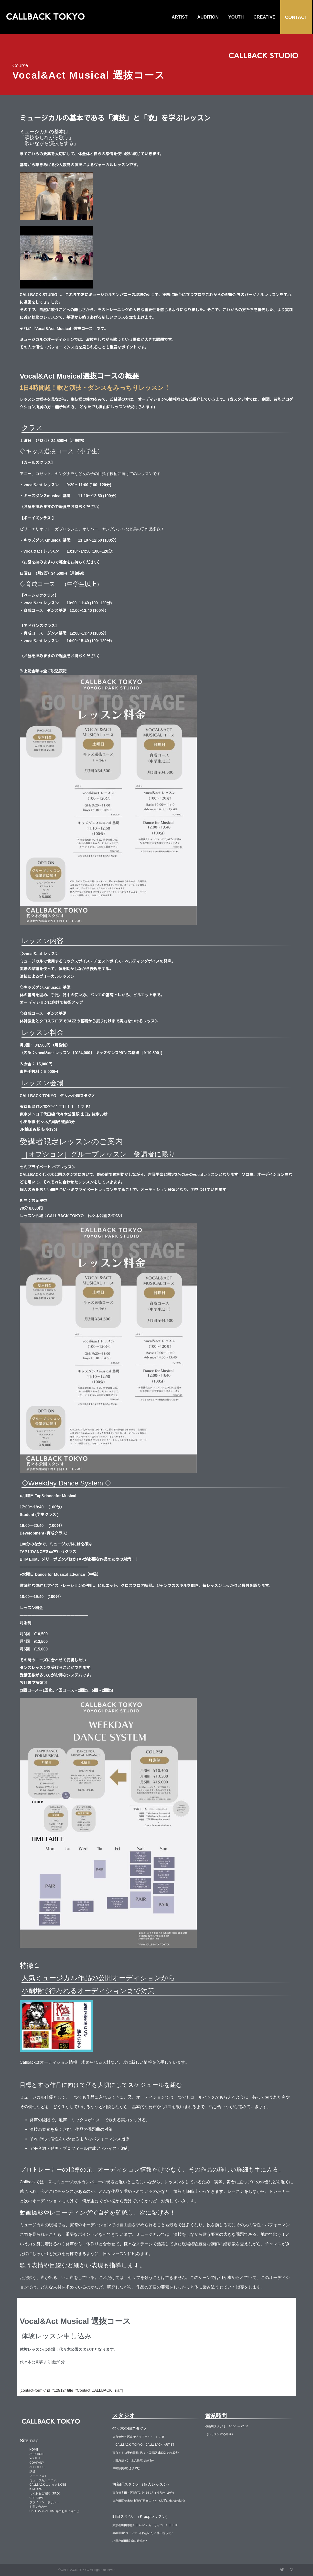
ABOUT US (37, 2467)
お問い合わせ (38, 2506)
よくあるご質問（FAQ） (46, 2493)
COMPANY (37, 2462)
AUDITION (208, 17)
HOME (34, 2449)
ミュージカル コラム (43, 2480)
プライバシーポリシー (44, 2502)
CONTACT (296, 17)
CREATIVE (265, 17)
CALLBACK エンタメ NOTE (48, 2484)
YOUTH (236, 17)
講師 (32, 2471)
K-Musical (36, 2489)
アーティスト (38, 2476)
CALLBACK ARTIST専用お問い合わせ (54, 2511)
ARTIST (180, 17)
